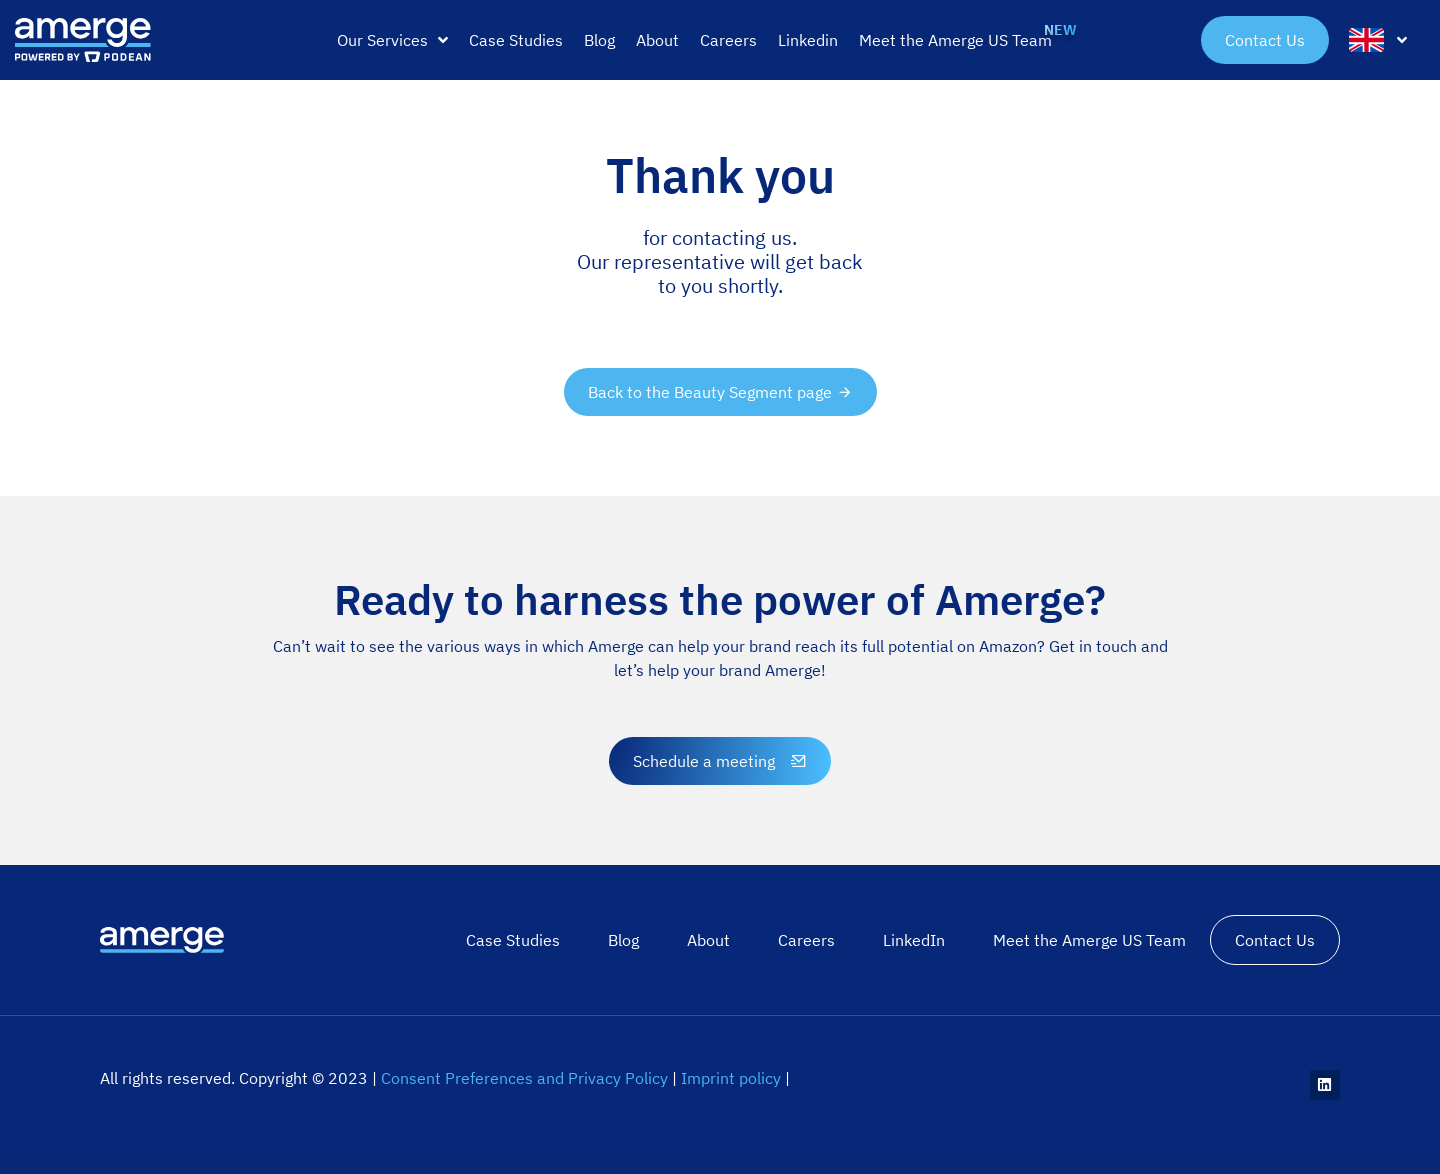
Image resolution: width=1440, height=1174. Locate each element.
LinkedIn (914, 940)
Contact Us (1275, 940)
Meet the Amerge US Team (1089, 940)
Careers (806, 940)
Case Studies (513, 940)
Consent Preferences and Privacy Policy (524, 1078)
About (708, 940)
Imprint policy (731, 1078)
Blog (623, 940)
